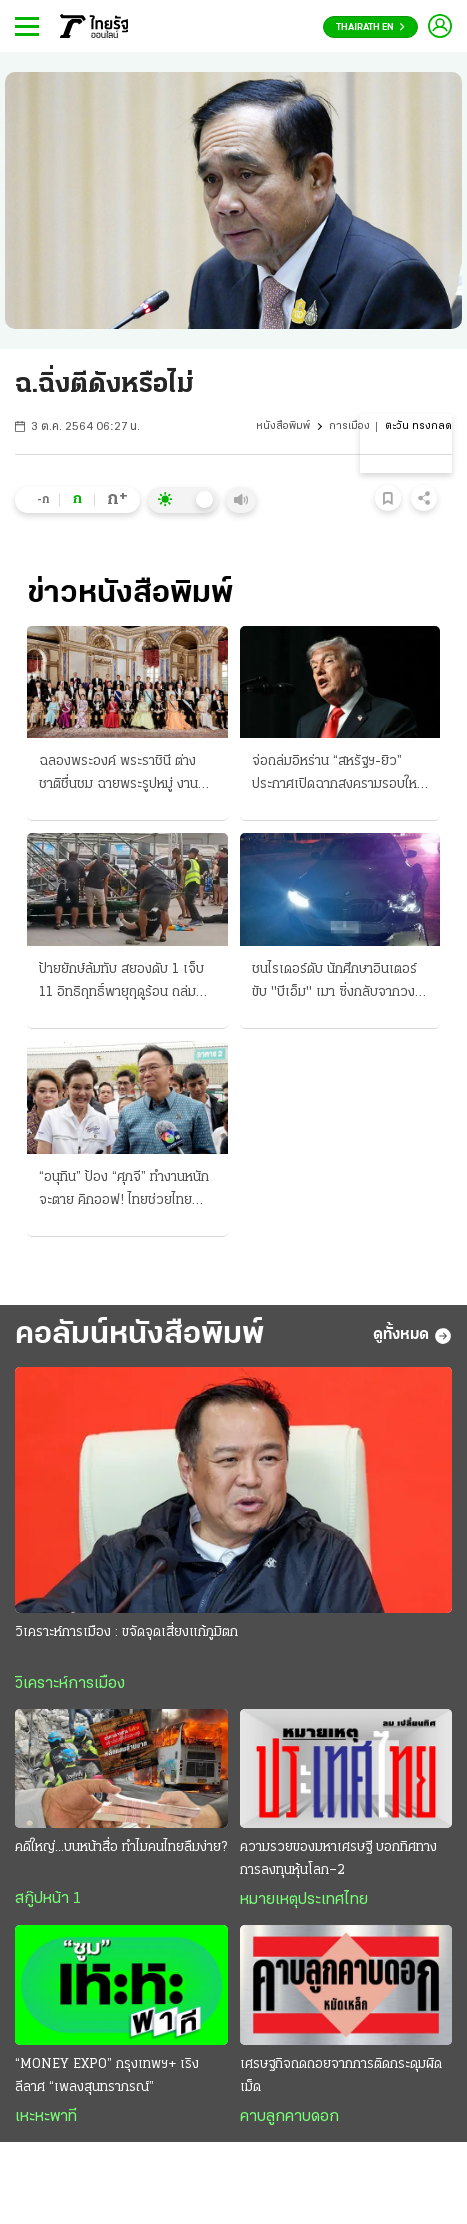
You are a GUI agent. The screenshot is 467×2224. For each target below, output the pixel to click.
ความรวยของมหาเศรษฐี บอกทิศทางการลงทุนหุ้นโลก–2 (338, 1859)
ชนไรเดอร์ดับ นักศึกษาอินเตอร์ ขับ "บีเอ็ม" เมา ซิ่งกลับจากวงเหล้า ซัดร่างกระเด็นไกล (334, 983)
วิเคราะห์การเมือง (70, 1684)
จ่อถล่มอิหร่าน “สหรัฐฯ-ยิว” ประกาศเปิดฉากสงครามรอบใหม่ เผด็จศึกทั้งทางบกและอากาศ (338, 775)
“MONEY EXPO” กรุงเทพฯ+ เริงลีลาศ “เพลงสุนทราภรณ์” (107, 2076)
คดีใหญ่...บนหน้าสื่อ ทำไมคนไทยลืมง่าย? (121, 1847)
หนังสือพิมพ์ (283, 426)
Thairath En (370, 27)
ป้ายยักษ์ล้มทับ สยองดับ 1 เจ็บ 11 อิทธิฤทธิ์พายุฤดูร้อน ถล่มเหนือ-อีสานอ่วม (121, 983)
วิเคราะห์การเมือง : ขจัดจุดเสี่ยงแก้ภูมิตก (126, 1632)
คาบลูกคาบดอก (289, 2117)
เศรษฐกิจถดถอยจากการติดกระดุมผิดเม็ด (341, 2076)
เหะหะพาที (46, 2117)
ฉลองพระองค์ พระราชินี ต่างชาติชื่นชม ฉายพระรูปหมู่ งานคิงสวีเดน (126, 775)
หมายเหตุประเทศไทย (304, 1900)
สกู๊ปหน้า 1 (48, 1899)
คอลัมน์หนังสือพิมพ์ (139, 1335)
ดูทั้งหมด (412, 1336)
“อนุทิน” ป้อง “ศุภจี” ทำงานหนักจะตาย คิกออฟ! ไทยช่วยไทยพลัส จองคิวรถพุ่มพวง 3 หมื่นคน (124, 1191)
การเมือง (349, 426)
